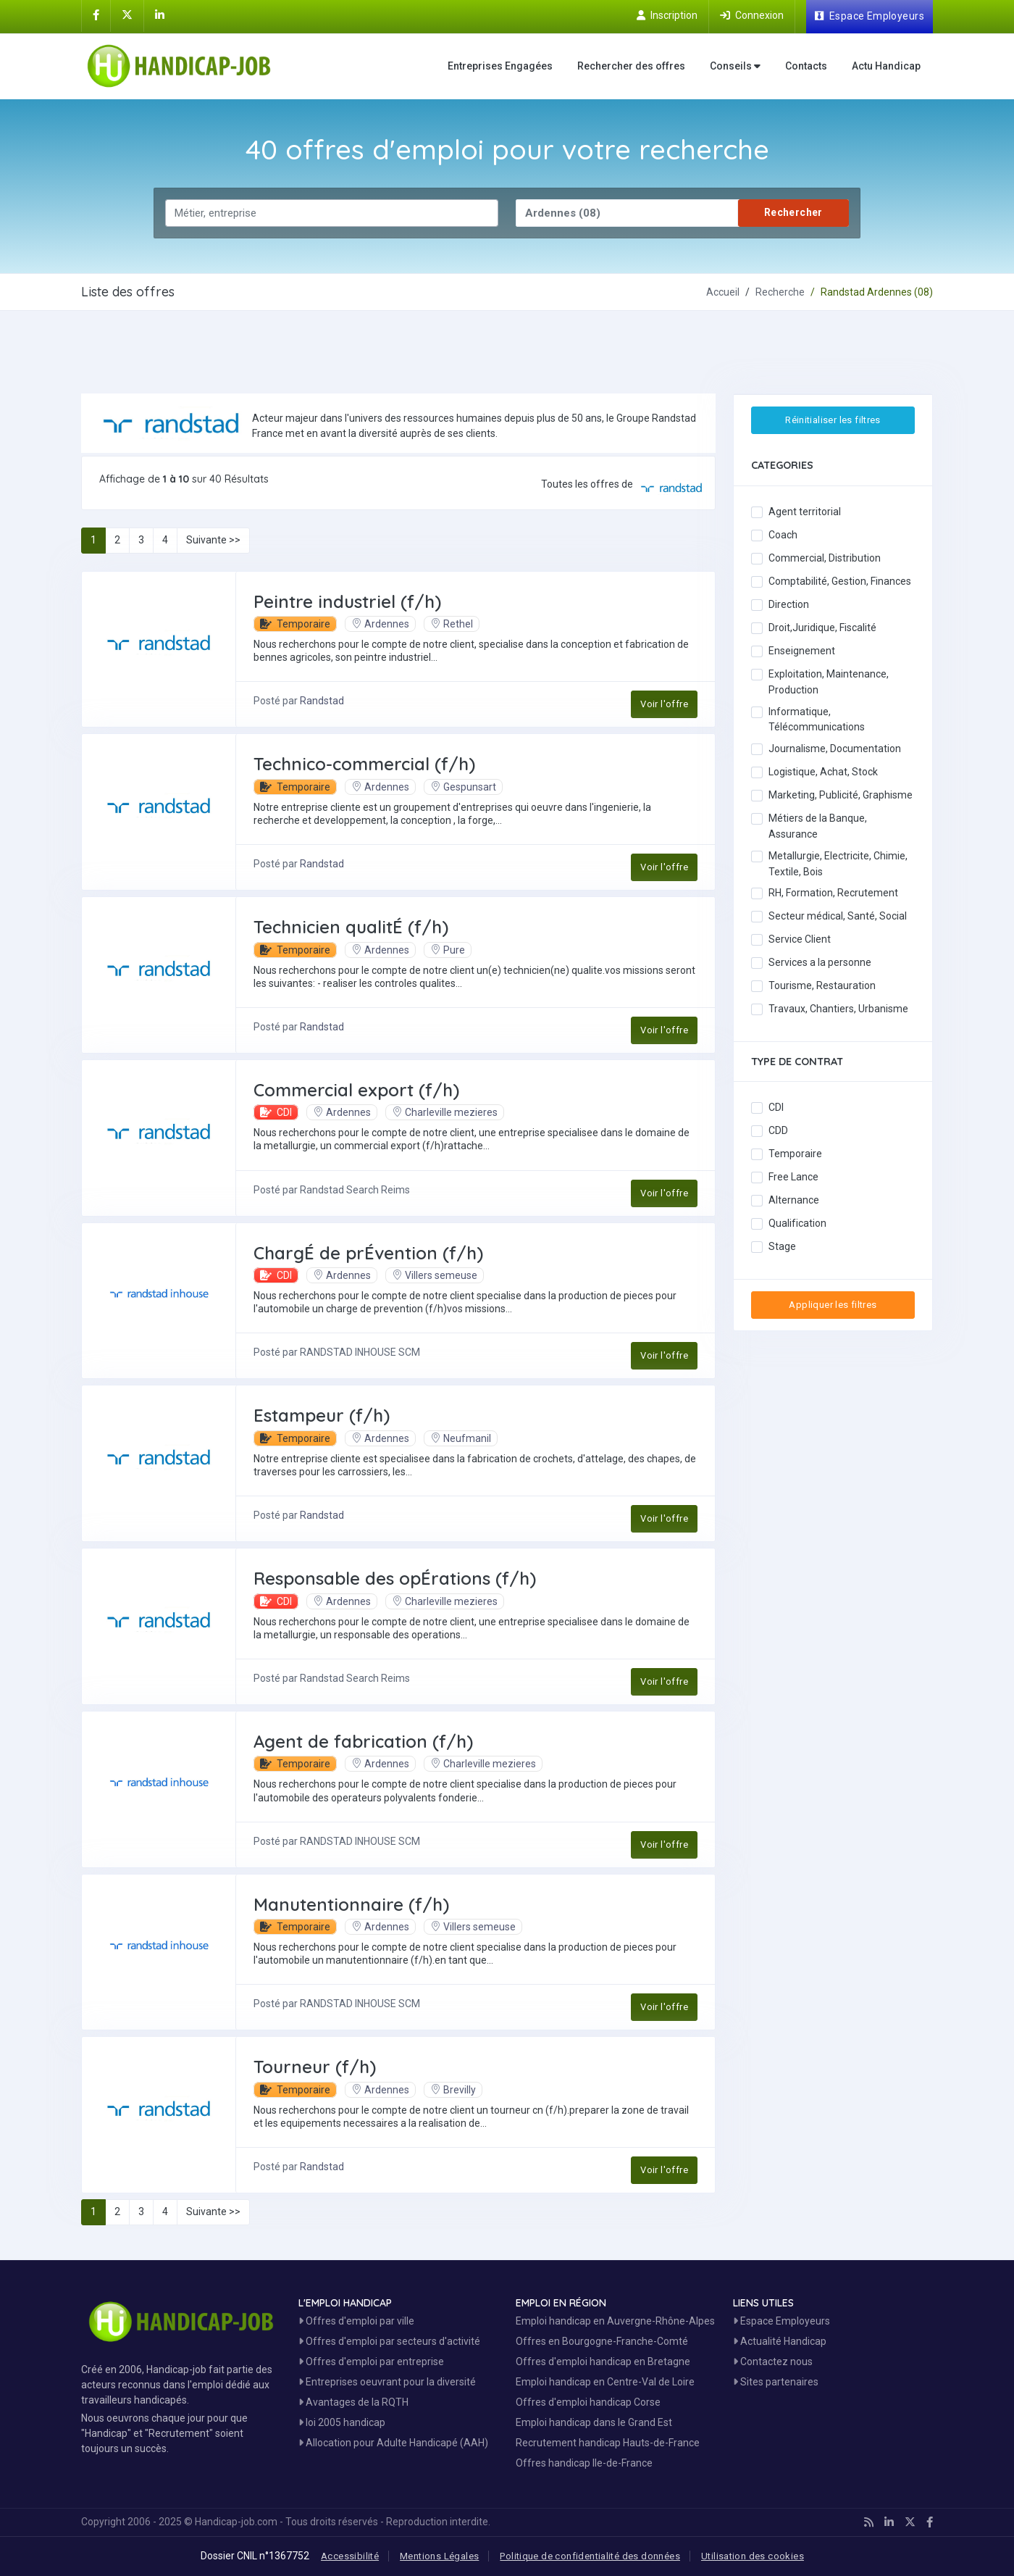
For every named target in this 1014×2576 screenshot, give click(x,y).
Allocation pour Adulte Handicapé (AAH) (393, 2442)
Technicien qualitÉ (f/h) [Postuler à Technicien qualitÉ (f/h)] (351, 927)
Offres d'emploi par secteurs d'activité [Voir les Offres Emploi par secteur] (389, 2341)
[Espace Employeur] (869, 16)
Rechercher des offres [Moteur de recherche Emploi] (631, 66)
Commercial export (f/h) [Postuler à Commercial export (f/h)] (356, 1090)
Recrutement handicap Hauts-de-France (608, 2442)
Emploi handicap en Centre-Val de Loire (605, 2382)
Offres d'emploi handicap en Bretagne (603, 2361)
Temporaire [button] (295, 624)
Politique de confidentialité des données (590, 2556)
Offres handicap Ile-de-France (584, 2463)
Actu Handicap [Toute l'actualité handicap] (886, 66)
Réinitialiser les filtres (833, 419)
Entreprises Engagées (500, 66)
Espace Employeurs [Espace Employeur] (781, 2321)
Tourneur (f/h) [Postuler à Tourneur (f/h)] (315, 2066)
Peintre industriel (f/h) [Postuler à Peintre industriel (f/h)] (347, 601)
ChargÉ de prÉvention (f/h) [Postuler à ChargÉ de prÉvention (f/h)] (368, 1253)
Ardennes (380, 624)
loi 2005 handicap (341, 2422)
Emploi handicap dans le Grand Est (594, 2422)
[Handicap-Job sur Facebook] (96, 15)
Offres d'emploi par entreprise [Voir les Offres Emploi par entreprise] (371, 2361)
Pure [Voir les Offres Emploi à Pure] (447, 950)
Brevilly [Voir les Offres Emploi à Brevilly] (453, 2090)
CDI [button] (276, 1112)
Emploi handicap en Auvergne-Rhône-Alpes (615, 2321)
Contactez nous (773, 2361)
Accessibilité (350, 2556)
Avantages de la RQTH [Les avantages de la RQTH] (353, 2402)
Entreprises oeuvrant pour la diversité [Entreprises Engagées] (387, 2382)
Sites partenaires (775, 2382)
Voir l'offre (664, 704)
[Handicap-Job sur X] (127, 15)
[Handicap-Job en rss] (868, 2522)
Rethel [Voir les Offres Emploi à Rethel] (451, 624)
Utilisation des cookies (752, 2556)
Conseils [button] (735, 66)
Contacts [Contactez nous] (806, 66)
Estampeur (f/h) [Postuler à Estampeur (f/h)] (322, 1415)
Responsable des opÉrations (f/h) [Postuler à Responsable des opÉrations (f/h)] (395, 1578)
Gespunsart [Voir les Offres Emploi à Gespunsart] (463, 787)
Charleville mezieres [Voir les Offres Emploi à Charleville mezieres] (445, 1112)
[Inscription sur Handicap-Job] (667, 15)
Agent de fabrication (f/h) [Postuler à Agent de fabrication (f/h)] (363, 1741)
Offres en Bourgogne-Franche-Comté (602, 2341)
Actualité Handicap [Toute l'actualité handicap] (779, 2341)
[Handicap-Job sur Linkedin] (159, 15)
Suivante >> (213, 540)
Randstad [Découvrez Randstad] (322, 700)
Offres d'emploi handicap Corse (588, 2402)
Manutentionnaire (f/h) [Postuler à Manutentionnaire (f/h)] (351, 1904)
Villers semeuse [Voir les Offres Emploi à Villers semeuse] (434, 1275)
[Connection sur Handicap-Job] (752, 15)
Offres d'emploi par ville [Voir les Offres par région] (356, 2321)
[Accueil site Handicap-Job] (181, 66)
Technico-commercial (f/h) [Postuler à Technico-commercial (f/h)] (364, 764)
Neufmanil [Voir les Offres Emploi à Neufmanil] (460, 1438)
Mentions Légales (439, 2556)
